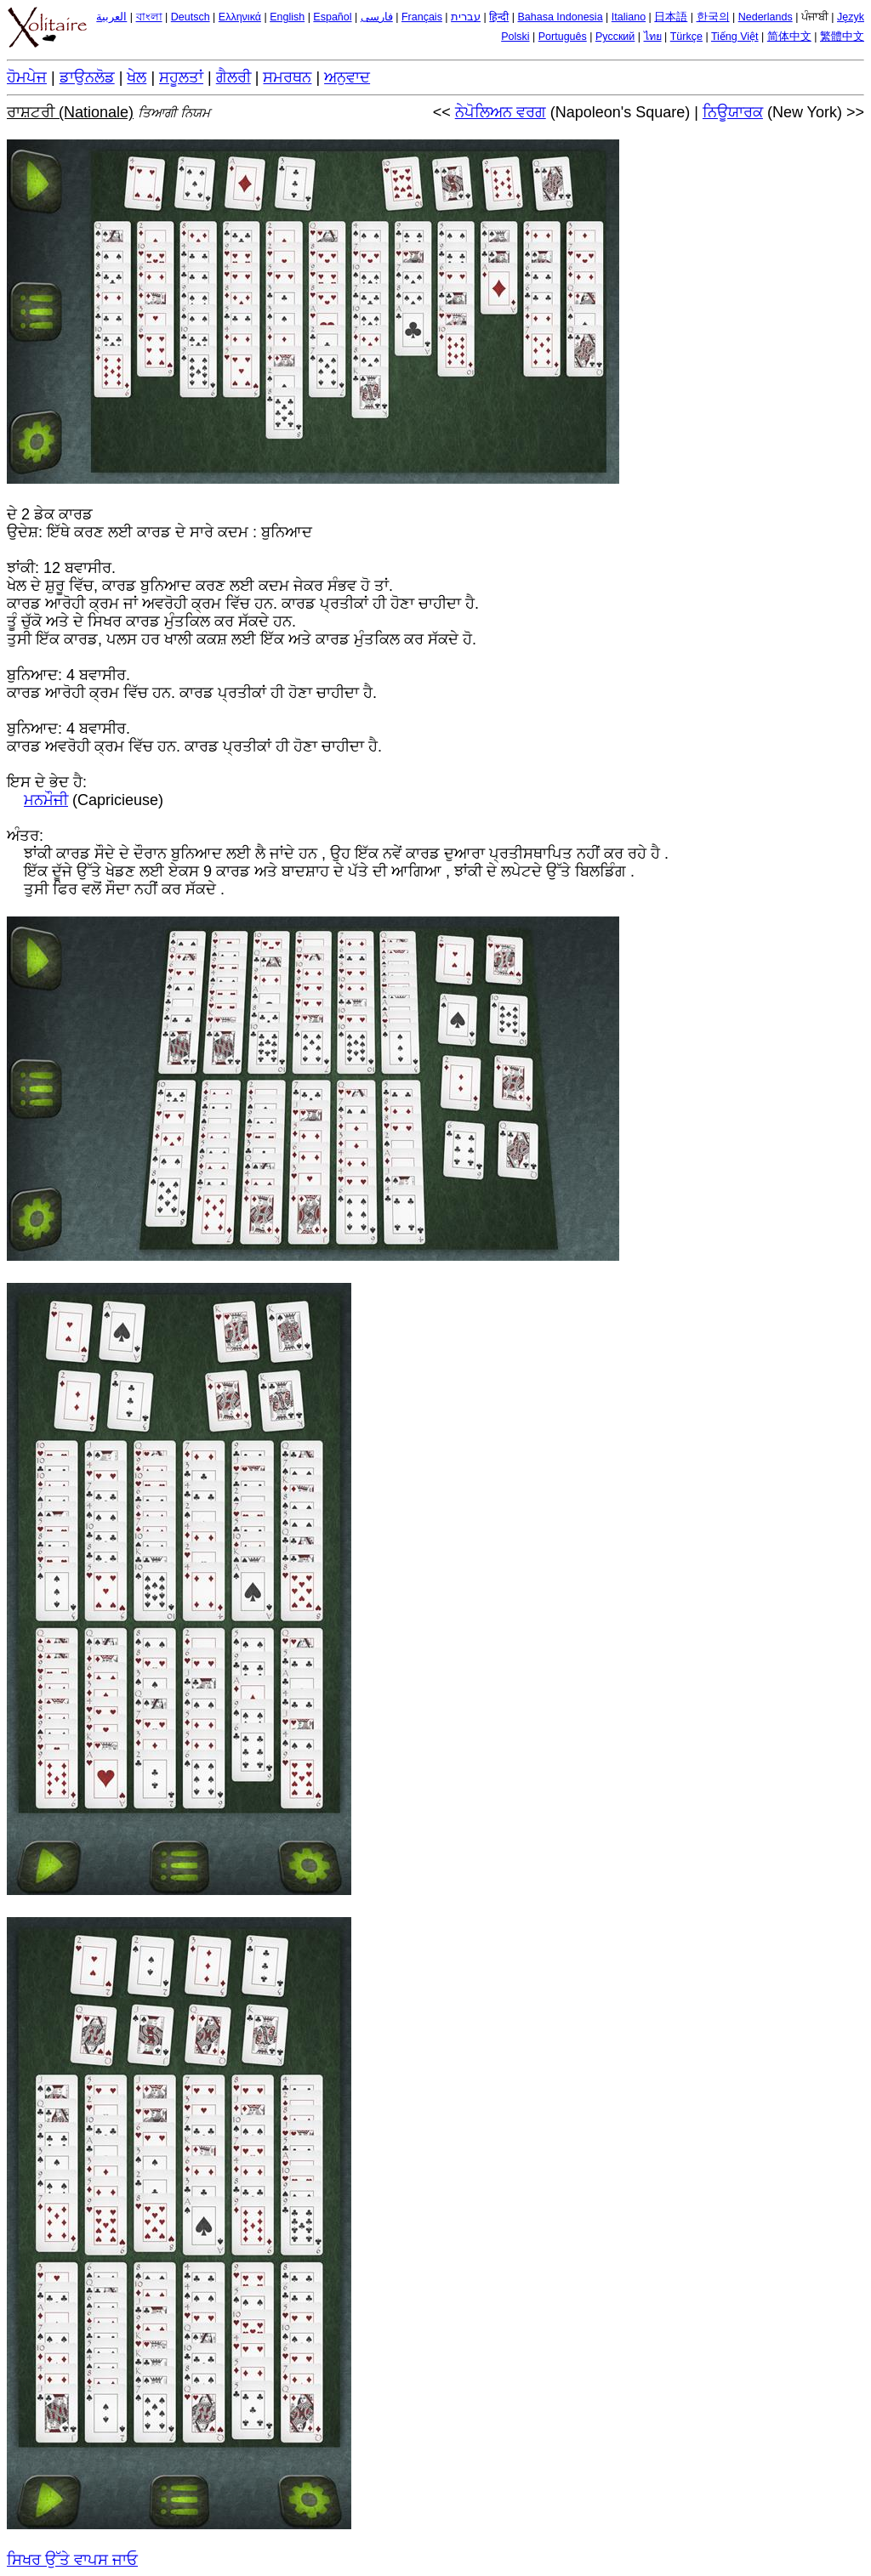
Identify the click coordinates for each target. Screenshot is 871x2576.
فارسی (377, 17)
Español (332, 17)
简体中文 (789, 37)
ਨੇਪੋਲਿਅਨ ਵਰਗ (500, 112)
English (287, 17)
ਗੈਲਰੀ (233, 77)
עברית (466, 17)
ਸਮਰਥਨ (287, 77)
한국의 (713, 17)
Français (421, 17)
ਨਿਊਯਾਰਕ (733, 112)
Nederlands (765, 17)
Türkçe (686, 37)
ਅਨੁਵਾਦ (347, 77)
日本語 (670, 17)
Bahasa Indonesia (560, 17)
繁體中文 (842, 37)
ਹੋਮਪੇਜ (27, 77)
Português (562, 37)
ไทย (653, 37)
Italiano (629, 17)
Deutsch (190, 17)
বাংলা (149, 17)
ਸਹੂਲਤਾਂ (181, 77)
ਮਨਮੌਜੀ (46, 800)
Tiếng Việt (735, 37)
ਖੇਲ (136, 77)
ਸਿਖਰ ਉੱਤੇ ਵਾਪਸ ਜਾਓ (72, 2559)
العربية (111, 17)
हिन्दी (499, 17)
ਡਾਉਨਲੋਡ (87, 77)
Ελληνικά (240, 17)
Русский (615, 37)
